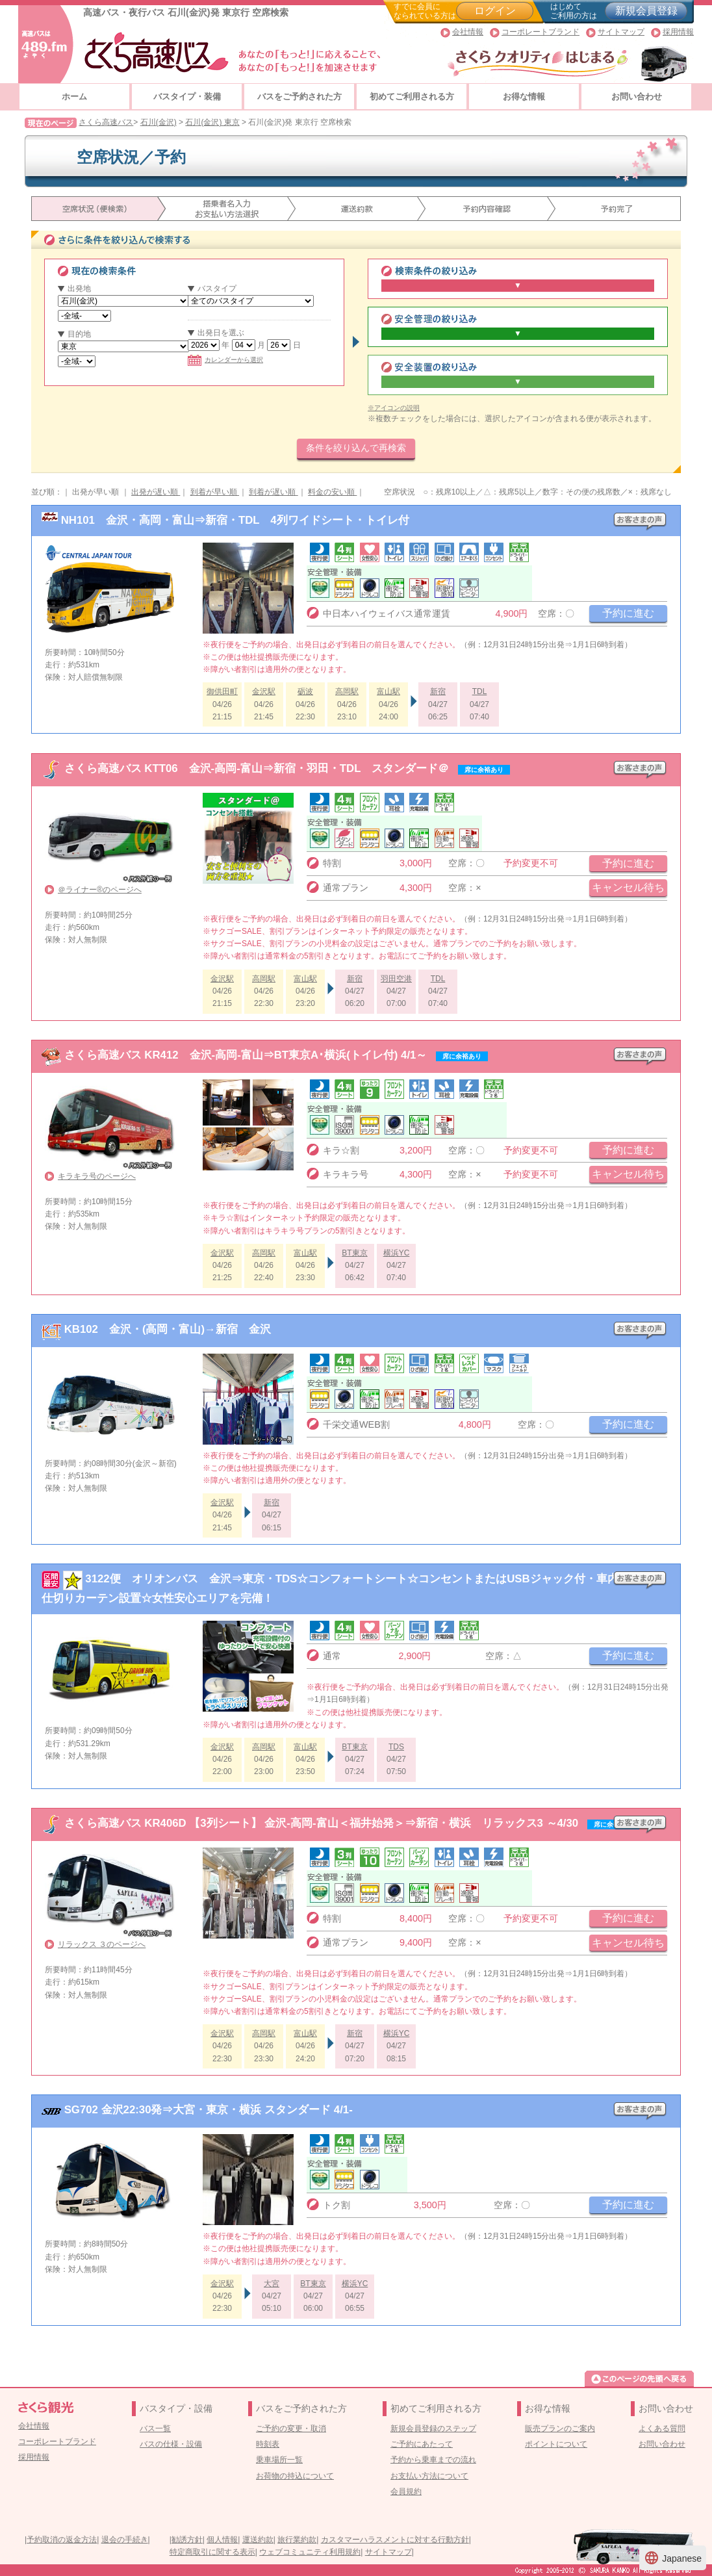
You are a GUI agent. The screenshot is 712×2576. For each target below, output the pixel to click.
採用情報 (678, 31)
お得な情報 (524, 96)
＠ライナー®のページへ (100, 889)
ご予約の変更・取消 (291, 2428)
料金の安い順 (332, 491)
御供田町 (222, 691)
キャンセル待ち (628, 887)
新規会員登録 (646, 10)
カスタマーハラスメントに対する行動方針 (395, 2539)
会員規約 (406, 2491)
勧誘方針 (187, 2539)
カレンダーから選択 (225, 359)
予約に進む (628, 613)
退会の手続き (124, 2539)
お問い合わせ (636, 96)
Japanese (673, 2558)
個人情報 (222, 2539)
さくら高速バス (106, 122)
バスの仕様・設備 (171, 2444)
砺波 (305, 691)
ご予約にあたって (421, 2444)
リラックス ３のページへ (102, 1944)
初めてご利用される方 (412, 96)
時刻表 (267, 2444)
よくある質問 (662, 2428)
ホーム (74, 96)
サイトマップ (621, 31)
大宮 (271, 2283)
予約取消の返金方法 (62, 2539)
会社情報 (467, 31)
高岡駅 (347, 691)
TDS (396, 1746)
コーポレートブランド (540, 31)
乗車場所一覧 (279, 2459)
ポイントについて (556, 2444)
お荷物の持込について (295, 2475)
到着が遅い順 (273, 491)
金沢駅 (263, 691)
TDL (479, 691)
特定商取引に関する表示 (212, 2552)
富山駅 (388, 691)
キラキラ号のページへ (97, 1176)
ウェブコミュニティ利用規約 (310, 2552)
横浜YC (396, 1252)
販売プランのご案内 (560, 2428)
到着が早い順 (214, 491)
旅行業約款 (296, 2539)
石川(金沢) (158, 122)
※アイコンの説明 (394, 407)
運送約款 (257, 2539)
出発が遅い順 (155, 491)
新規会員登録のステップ (433, 2428)
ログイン (495, 10)
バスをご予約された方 (299, 96)
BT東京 (354, 1252)
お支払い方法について (429, 2475)
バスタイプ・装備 (187, 96)
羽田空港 (396, 978)
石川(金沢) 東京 (212, 122)
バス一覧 (155, 2428)
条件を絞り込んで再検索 (356, 448)
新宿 (438, 691)
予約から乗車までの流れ (433, 2459)
